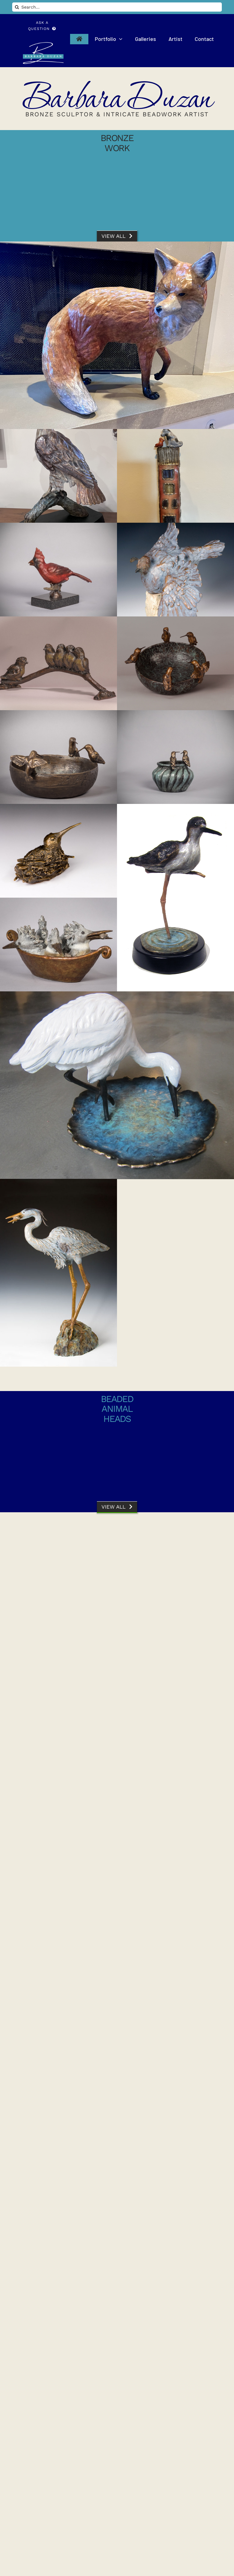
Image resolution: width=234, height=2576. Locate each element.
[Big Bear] (175, 1606)
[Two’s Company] (175, 757)
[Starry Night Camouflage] (58, 2168)
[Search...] (117, 7)
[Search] (16, 7)
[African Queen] (175, 1981)
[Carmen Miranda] (58, 1793)
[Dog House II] (175, 476)
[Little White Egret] (117, 1085)
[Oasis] (175, 663)
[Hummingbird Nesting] (58, 851)
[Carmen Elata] (175, 1793)
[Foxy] (117, 335)
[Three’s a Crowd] (58, 757)
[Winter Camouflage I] (175, 2356)
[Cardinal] (58, 569)
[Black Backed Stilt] (175, 897)
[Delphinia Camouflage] (58, 2356)
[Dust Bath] (175, 569)
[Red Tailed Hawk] (58, 476)
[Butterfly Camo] (175, 2168)
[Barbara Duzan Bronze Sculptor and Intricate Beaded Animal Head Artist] (42, 43)
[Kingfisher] (58, 944)
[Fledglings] (58, 663)
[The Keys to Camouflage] (58, 1606)
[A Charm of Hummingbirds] (58, 1981)
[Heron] (58, 1272)
